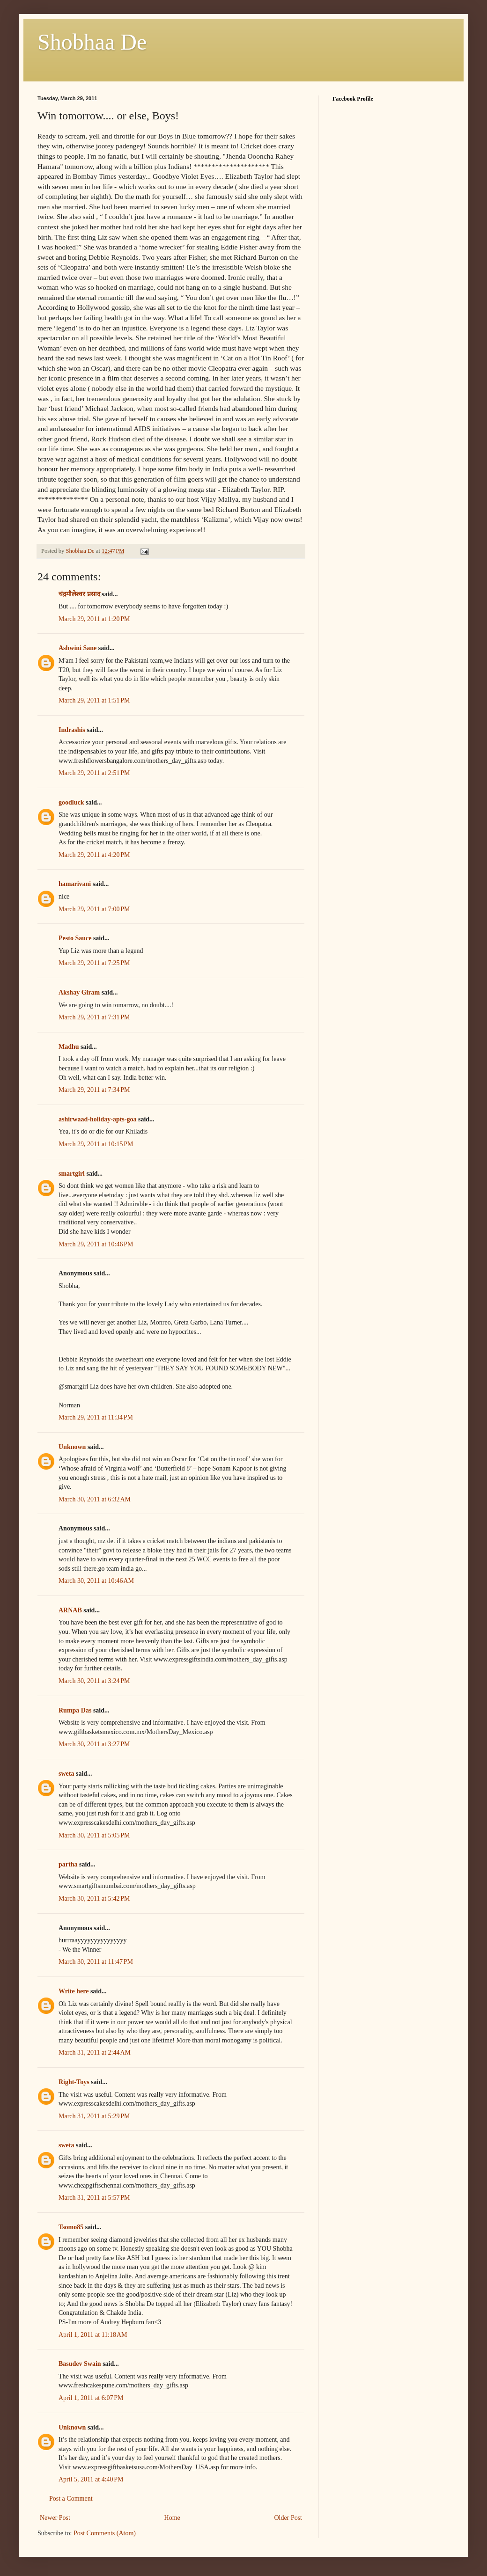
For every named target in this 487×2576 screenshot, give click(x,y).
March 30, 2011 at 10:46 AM (96, 1580)
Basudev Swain (80, 2363)
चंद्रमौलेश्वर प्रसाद (79, 594)
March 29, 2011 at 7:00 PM (94, 909)
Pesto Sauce (75, 938)
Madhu (69, 1046)
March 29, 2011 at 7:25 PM (94, 962)
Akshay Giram (79, 992)
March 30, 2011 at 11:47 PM (96, 1961)
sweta (66, 1773)
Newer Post (55, 2517)
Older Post (288, 2517)
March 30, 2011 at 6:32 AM (95, 1499)
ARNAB (70, 1610)
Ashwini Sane (77, 647)
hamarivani (75, 883)
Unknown (72, 1446)
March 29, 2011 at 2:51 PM (94, 772)
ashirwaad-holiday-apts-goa (97, 1119)
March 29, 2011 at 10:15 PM (96, 1144)
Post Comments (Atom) (105, 2533)
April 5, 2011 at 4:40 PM (91, 2479)
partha (68, 1864)
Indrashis (72, 729)
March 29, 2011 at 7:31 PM (94, 1017)
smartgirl (72, 1173)
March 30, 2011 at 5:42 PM (94, 1898)
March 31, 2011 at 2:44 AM (95, 2052)
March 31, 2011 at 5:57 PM (94, 2197)
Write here (74, 1991)
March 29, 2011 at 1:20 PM (94, 618)
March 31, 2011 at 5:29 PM (94, 2116)
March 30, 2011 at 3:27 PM (94, 1744)
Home (172, 2517)
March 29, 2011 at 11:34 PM (96, 1417)
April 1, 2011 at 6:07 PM (91, 2397)
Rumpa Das (75, 1710)
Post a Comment (71, 2498)
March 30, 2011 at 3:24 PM (94, 1680)
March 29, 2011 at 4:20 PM (94, 854)
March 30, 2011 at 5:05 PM (94, 1835)
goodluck (71, 802)
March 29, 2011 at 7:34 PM (94, 1089)
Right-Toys (74, 2082)
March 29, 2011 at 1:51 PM (94, 700)
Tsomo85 (71, 2227)
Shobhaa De (92, 41)
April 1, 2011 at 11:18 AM (93, 2334)
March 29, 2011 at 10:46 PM (96, 1244)
